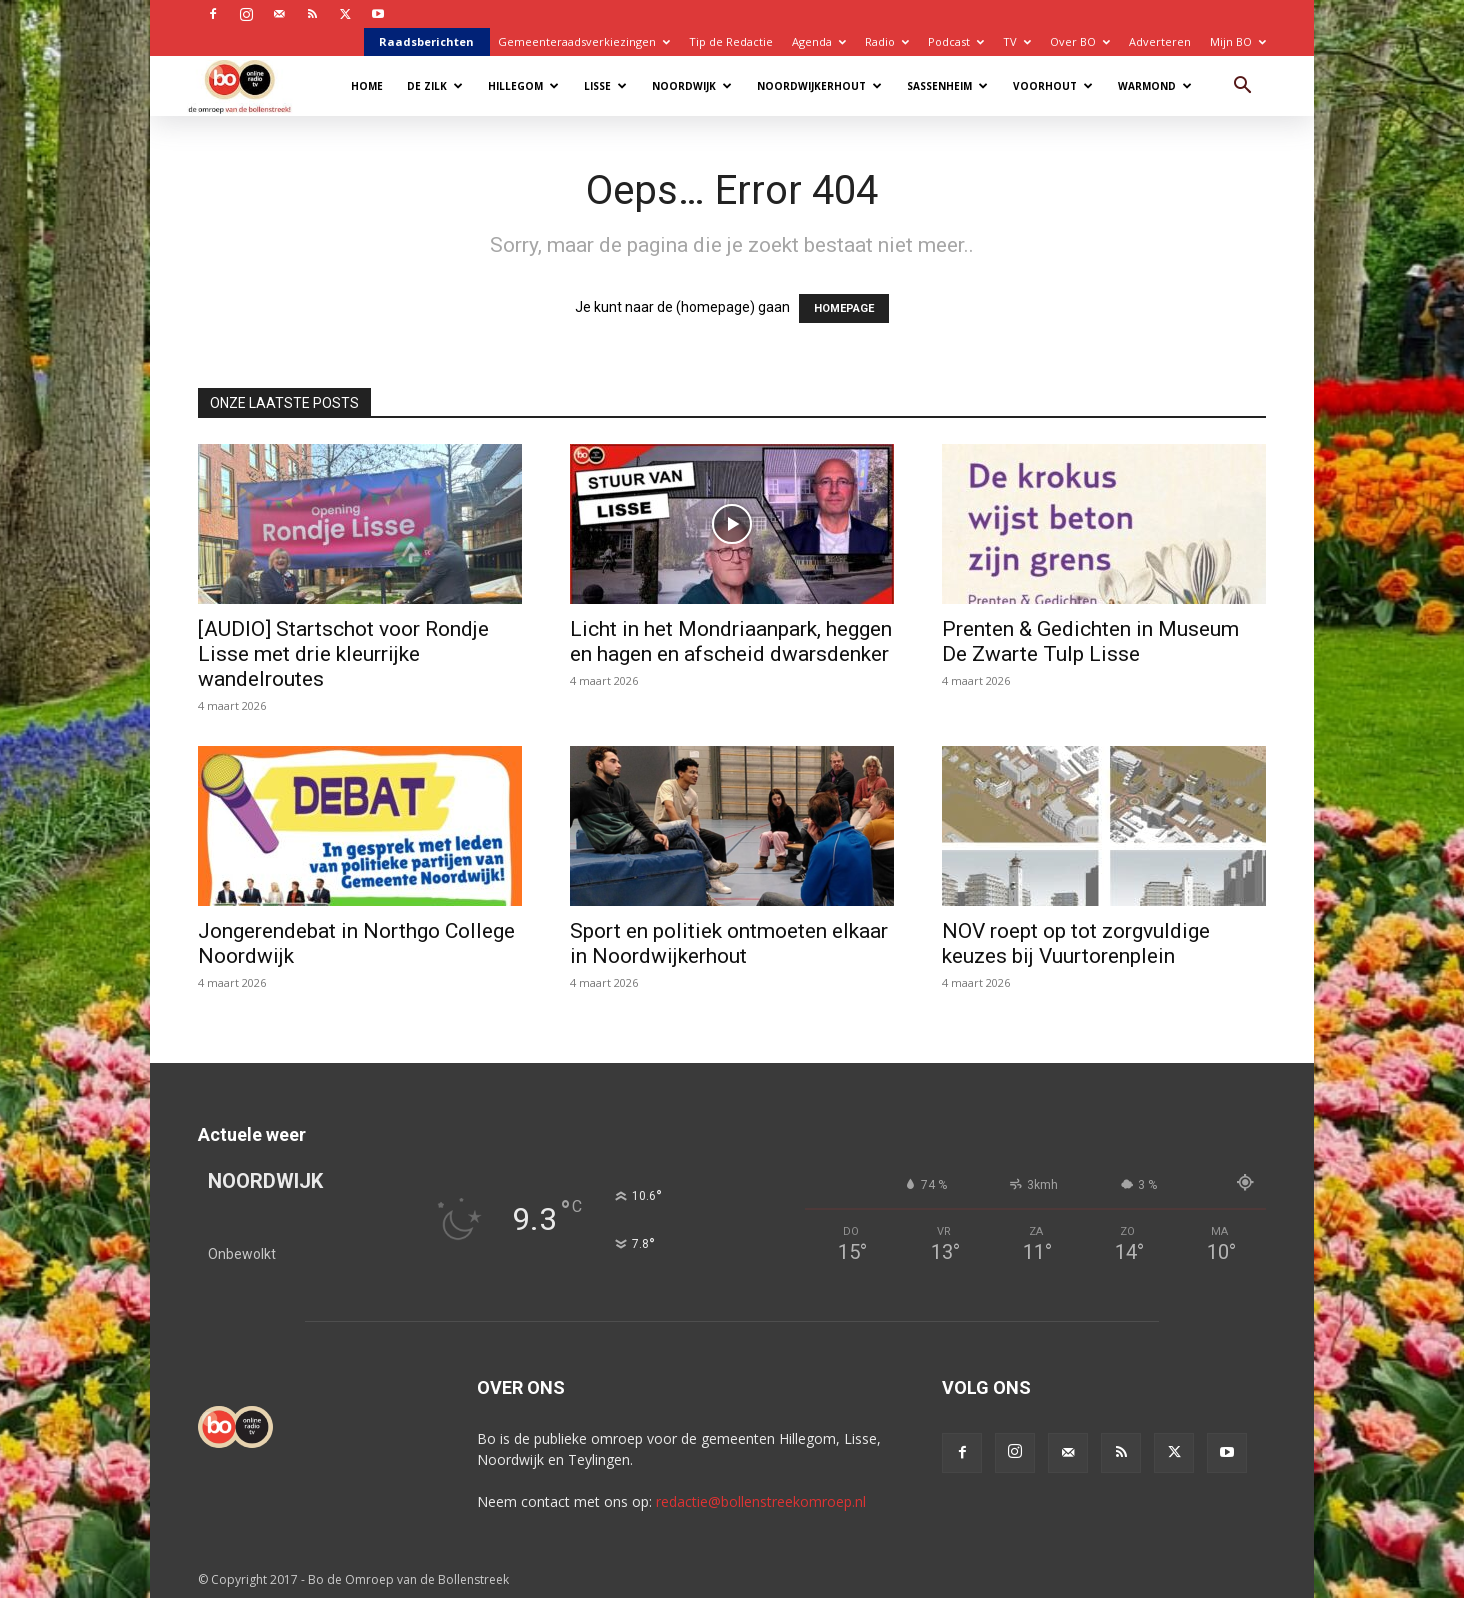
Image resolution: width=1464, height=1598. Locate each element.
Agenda (819, 41)
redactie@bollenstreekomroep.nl (761, 1501)
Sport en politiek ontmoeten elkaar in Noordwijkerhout (729, 943)
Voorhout (1053, 86)
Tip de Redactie (731, 41)
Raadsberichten (426, 41)
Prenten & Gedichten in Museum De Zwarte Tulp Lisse (1090, 641)
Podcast (956, 41)
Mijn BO (1238, 41)
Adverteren (1160, 41)
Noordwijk (692, 86)
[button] (1242, 87)
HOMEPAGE (844, 308)
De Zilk (435, 86)
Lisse (605, 86)
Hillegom (523, 86)
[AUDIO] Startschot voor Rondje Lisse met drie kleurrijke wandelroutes (343, 654)
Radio (887, 41)
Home (367, 86)
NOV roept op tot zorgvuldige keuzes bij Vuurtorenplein (1076, 943)
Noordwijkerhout (819, 86)
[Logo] (249, 85)
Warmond (1155, 86)
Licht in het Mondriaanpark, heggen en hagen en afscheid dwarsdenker (731, 641)
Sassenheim (947, 86)
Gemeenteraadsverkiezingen (584, 41)
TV (1017, 41)
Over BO (1080, 41)
